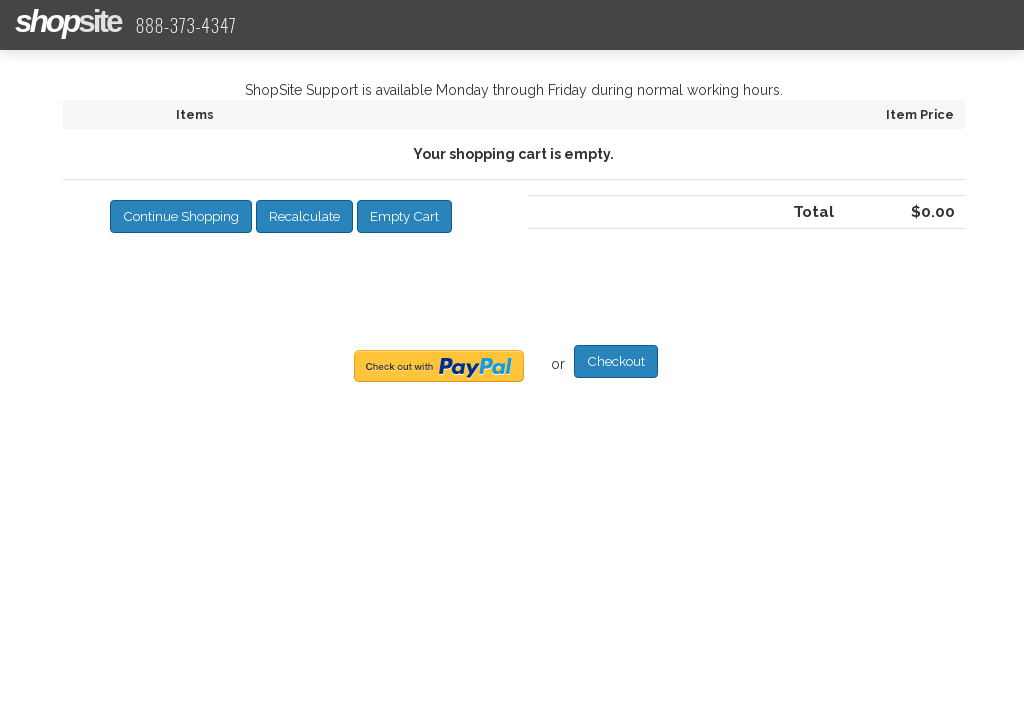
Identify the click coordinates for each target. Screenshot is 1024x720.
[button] (181, 216)
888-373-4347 (186, 25)
